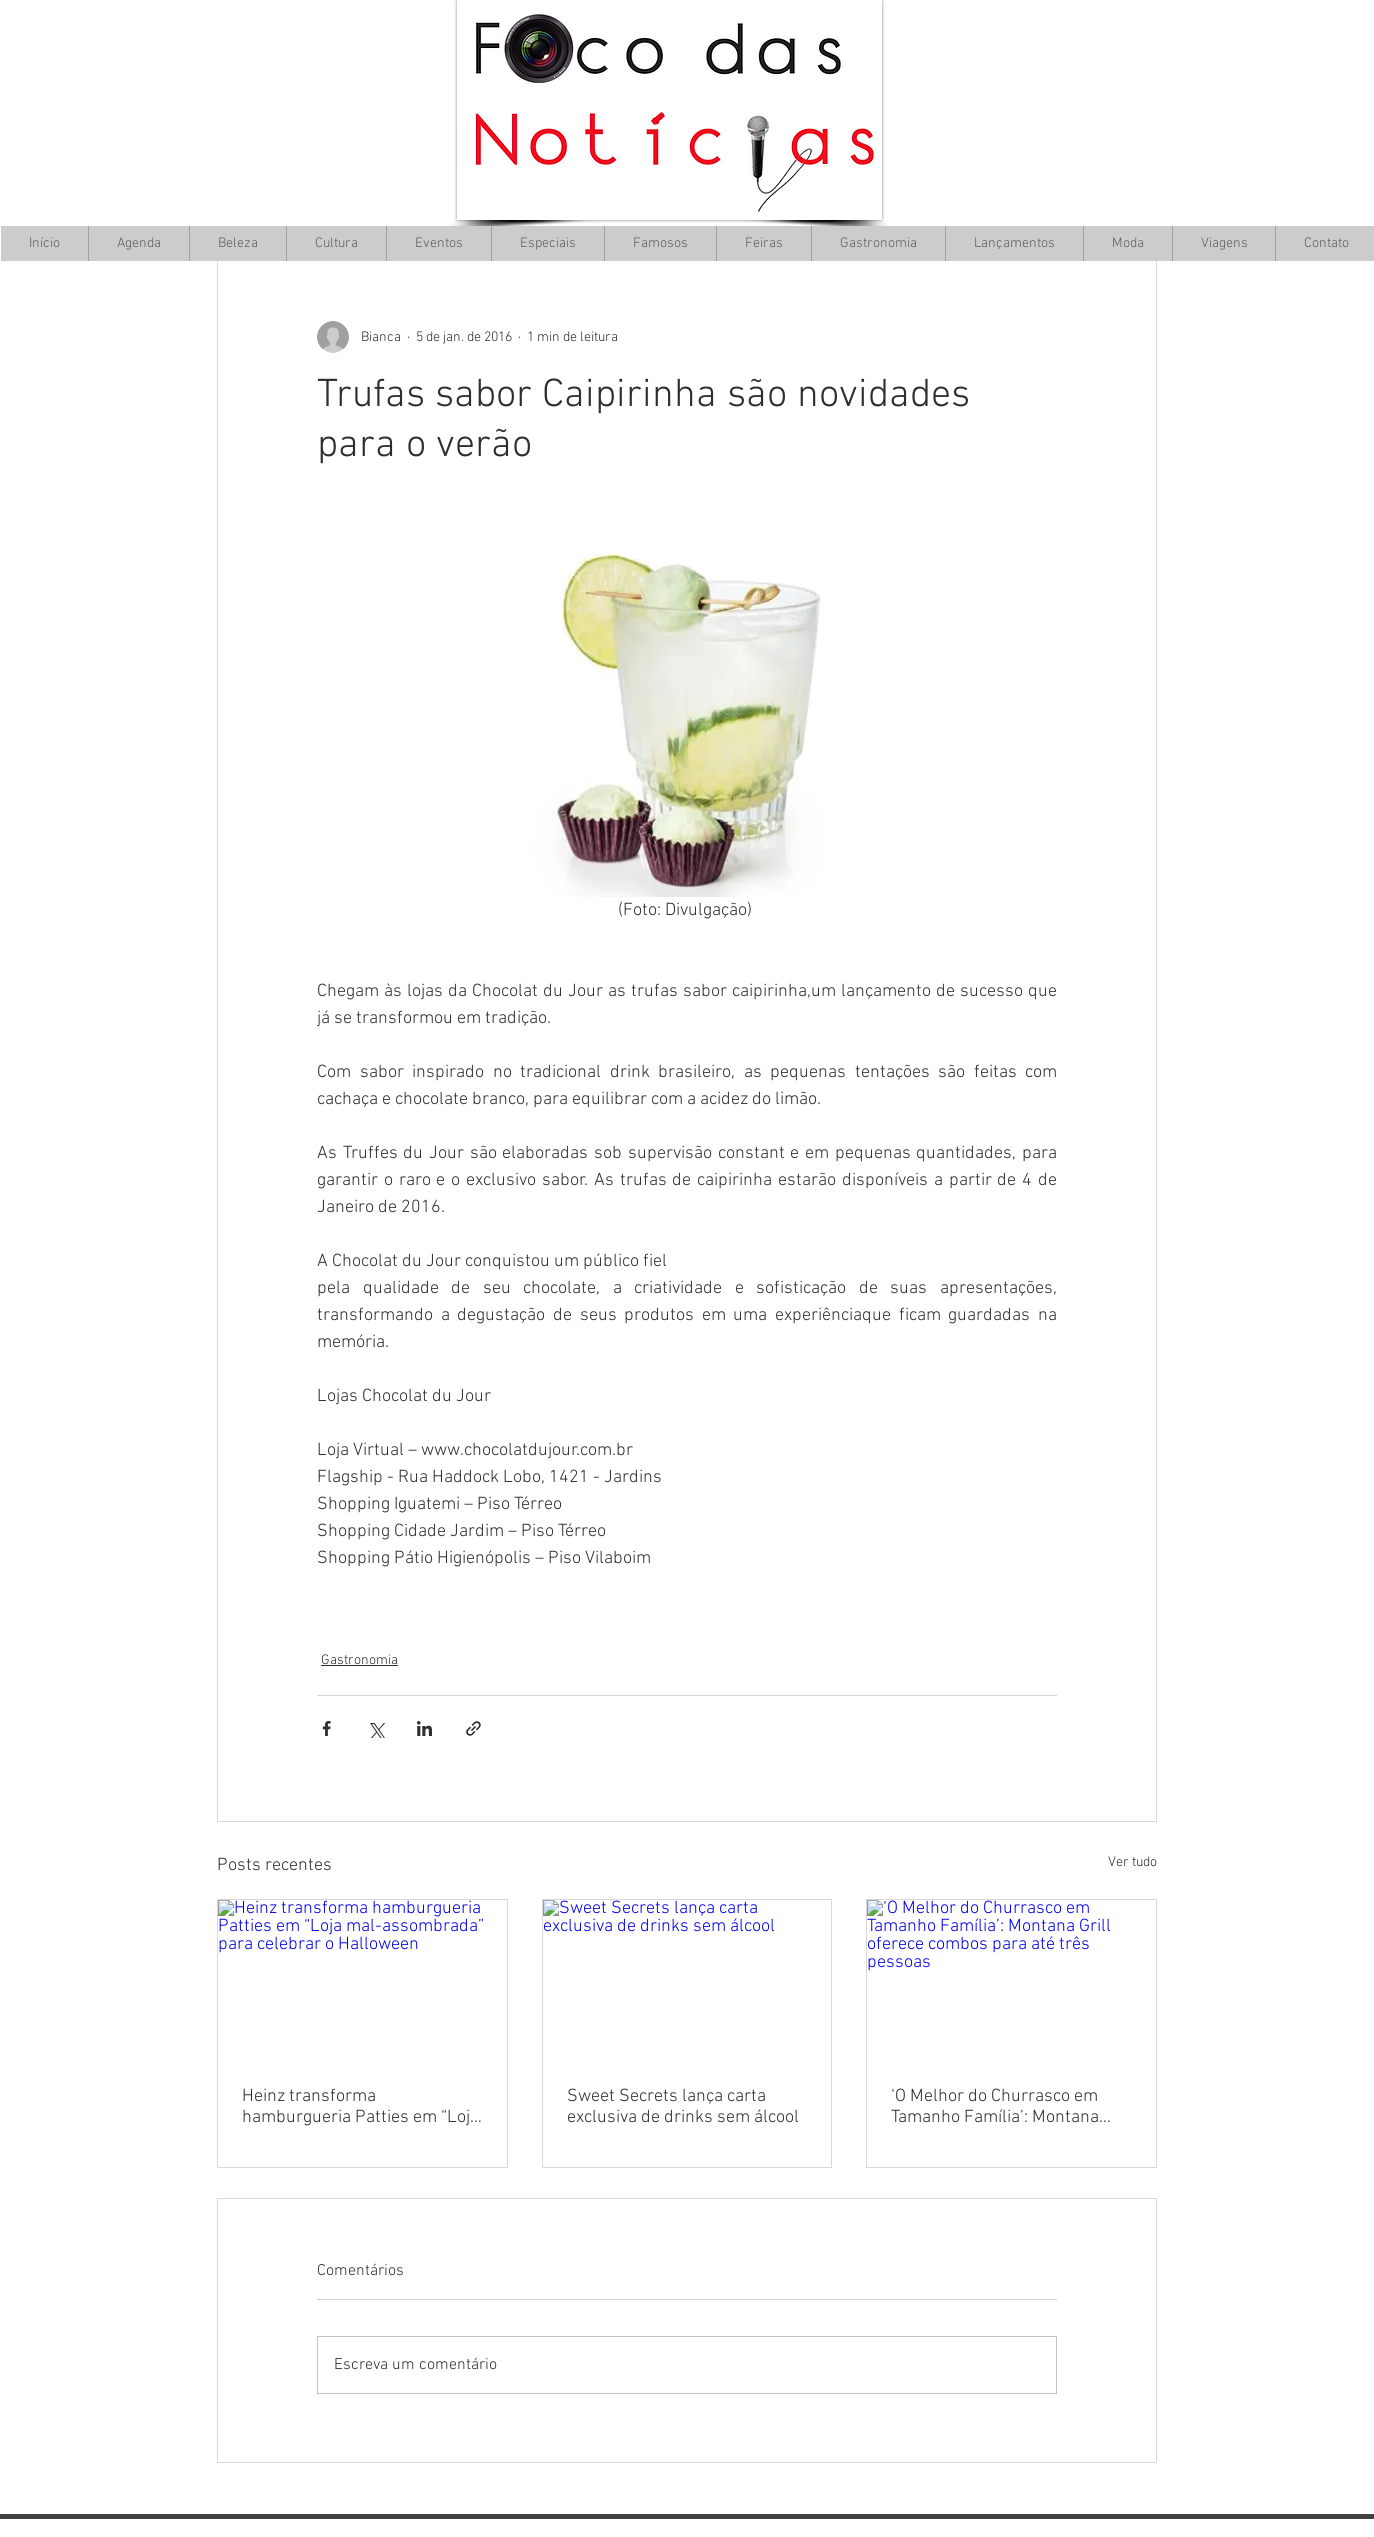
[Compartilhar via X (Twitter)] (375, 1728)
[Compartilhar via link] (473, 1728)
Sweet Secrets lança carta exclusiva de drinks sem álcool (683, 2107)
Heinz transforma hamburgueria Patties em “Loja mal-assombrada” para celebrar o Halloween (360, 2107)
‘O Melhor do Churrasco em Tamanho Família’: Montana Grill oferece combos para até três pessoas (1003, 2107)
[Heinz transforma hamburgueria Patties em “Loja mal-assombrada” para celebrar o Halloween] (362, 1981)
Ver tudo (1132, 1862)
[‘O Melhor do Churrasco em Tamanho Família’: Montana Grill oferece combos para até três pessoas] (1011, 1981)
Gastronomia (359, 1660)
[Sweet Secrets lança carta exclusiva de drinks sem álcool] (687, 1981)
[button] (336, 243)
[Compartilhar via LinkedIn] (424, 1728)
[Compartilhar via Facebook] (326, 1728)
